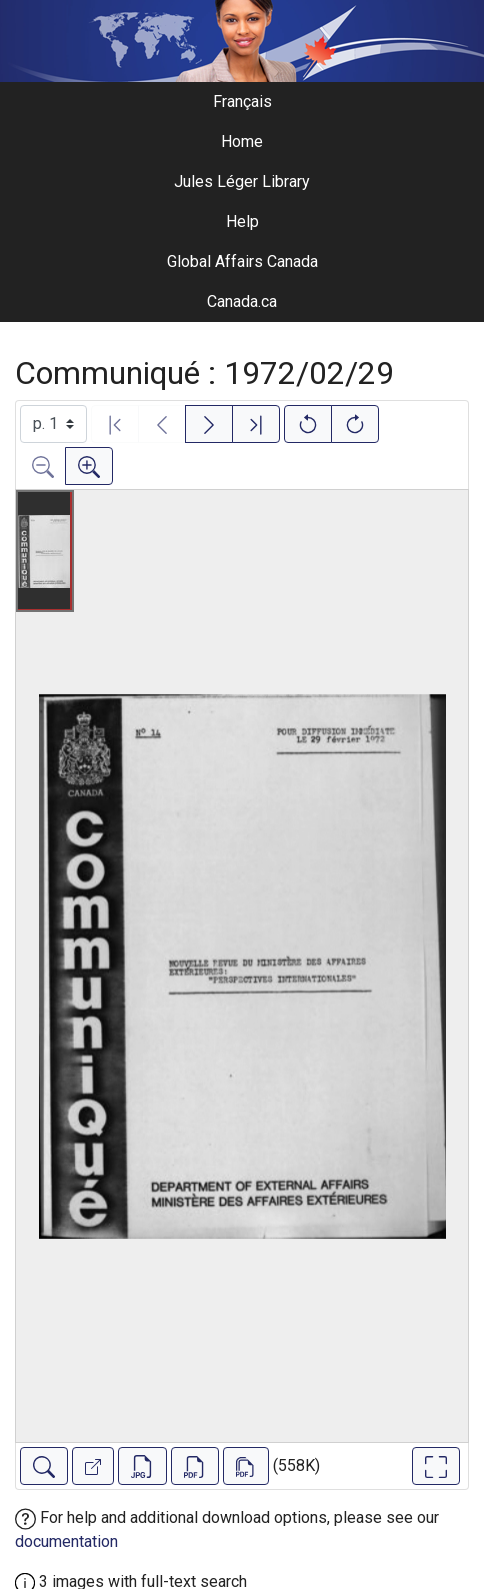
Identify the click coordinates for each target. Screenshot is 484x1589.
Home (242, 141)
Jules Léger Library (242, 181)
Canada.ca (242, 301)
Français (242, 101)
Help (242, 221)
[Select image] (53, 424)
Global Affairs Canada (242, 261)
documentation (66, 1541)
